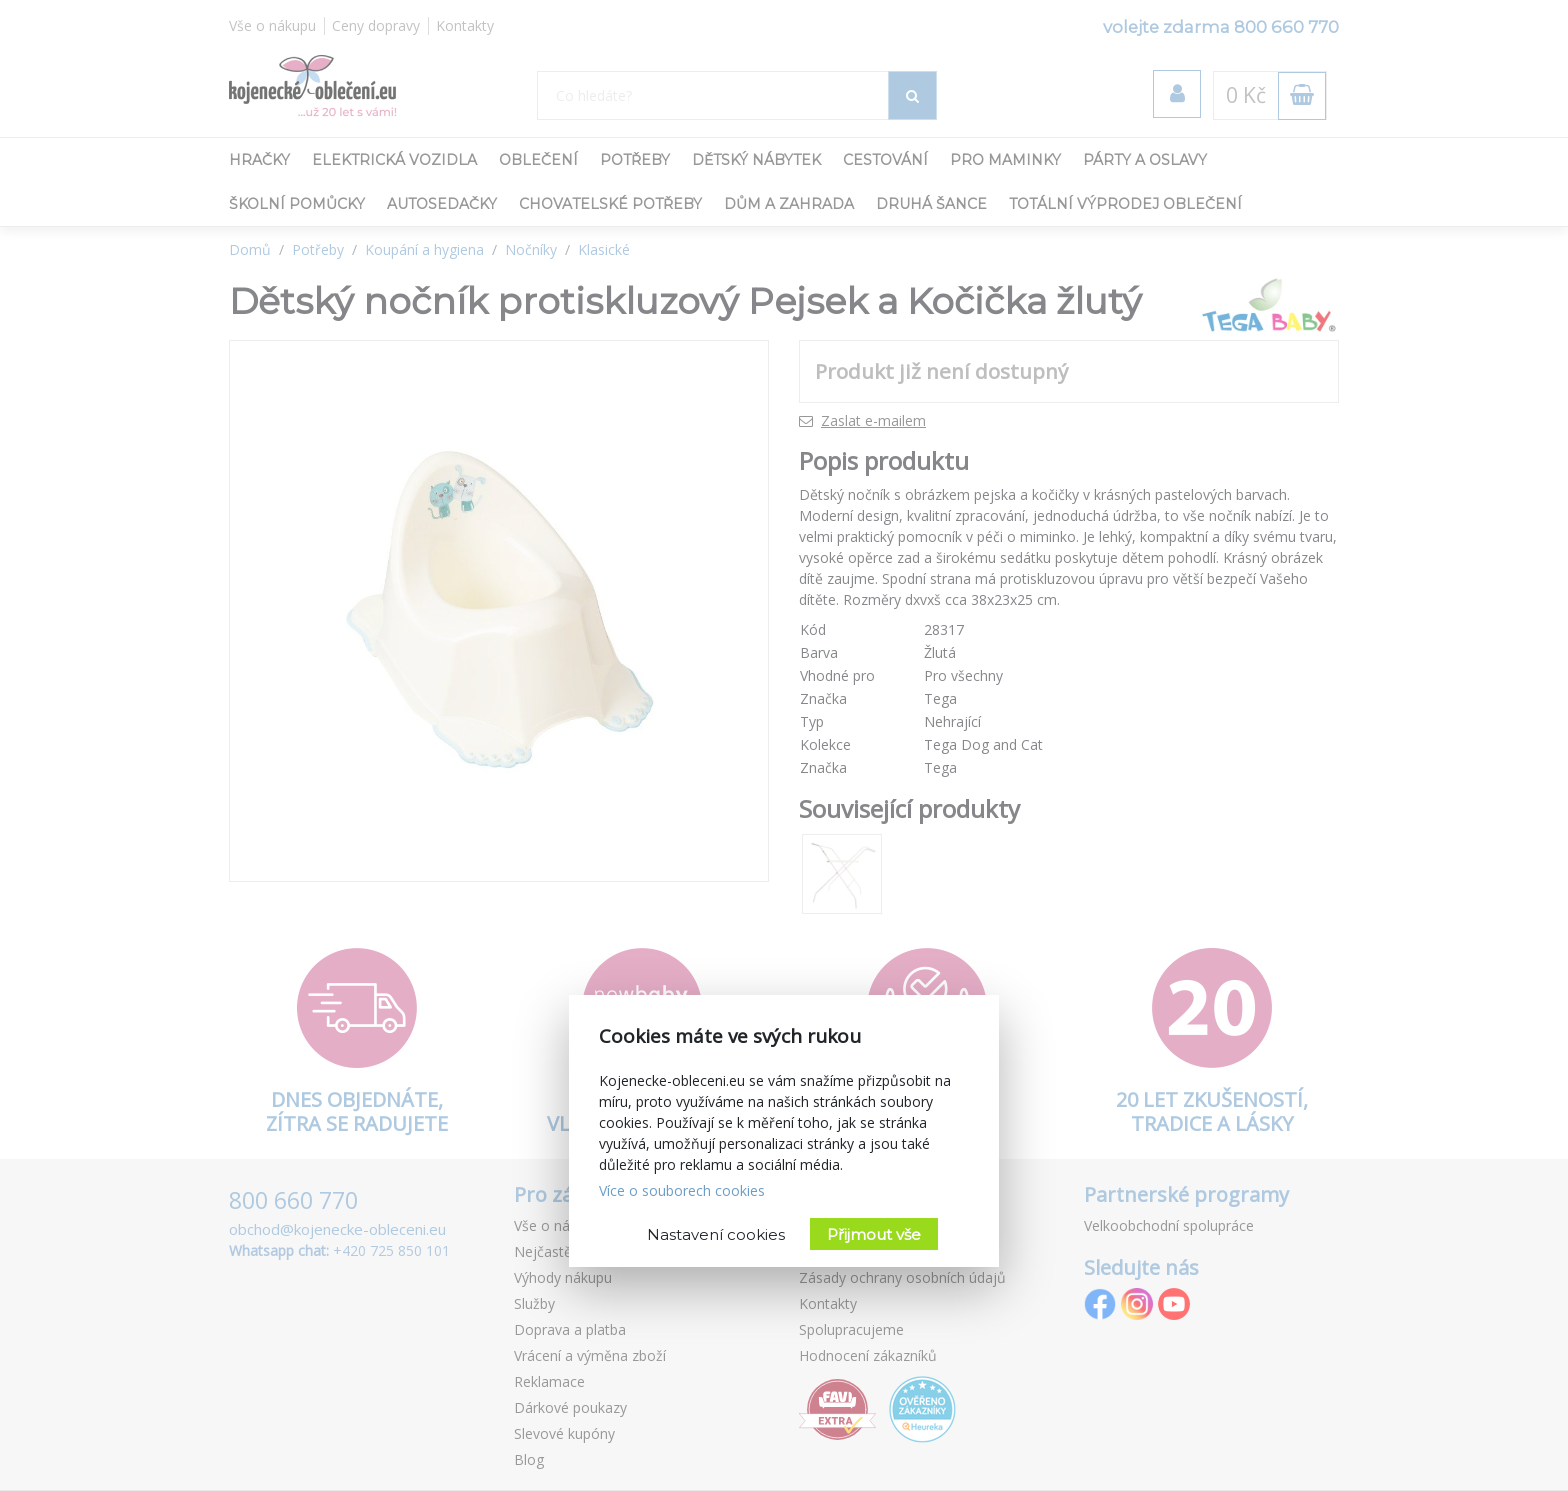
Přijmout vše (874, 1234)
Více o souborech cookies (682, 1190)
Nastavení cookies (716, 1234)
